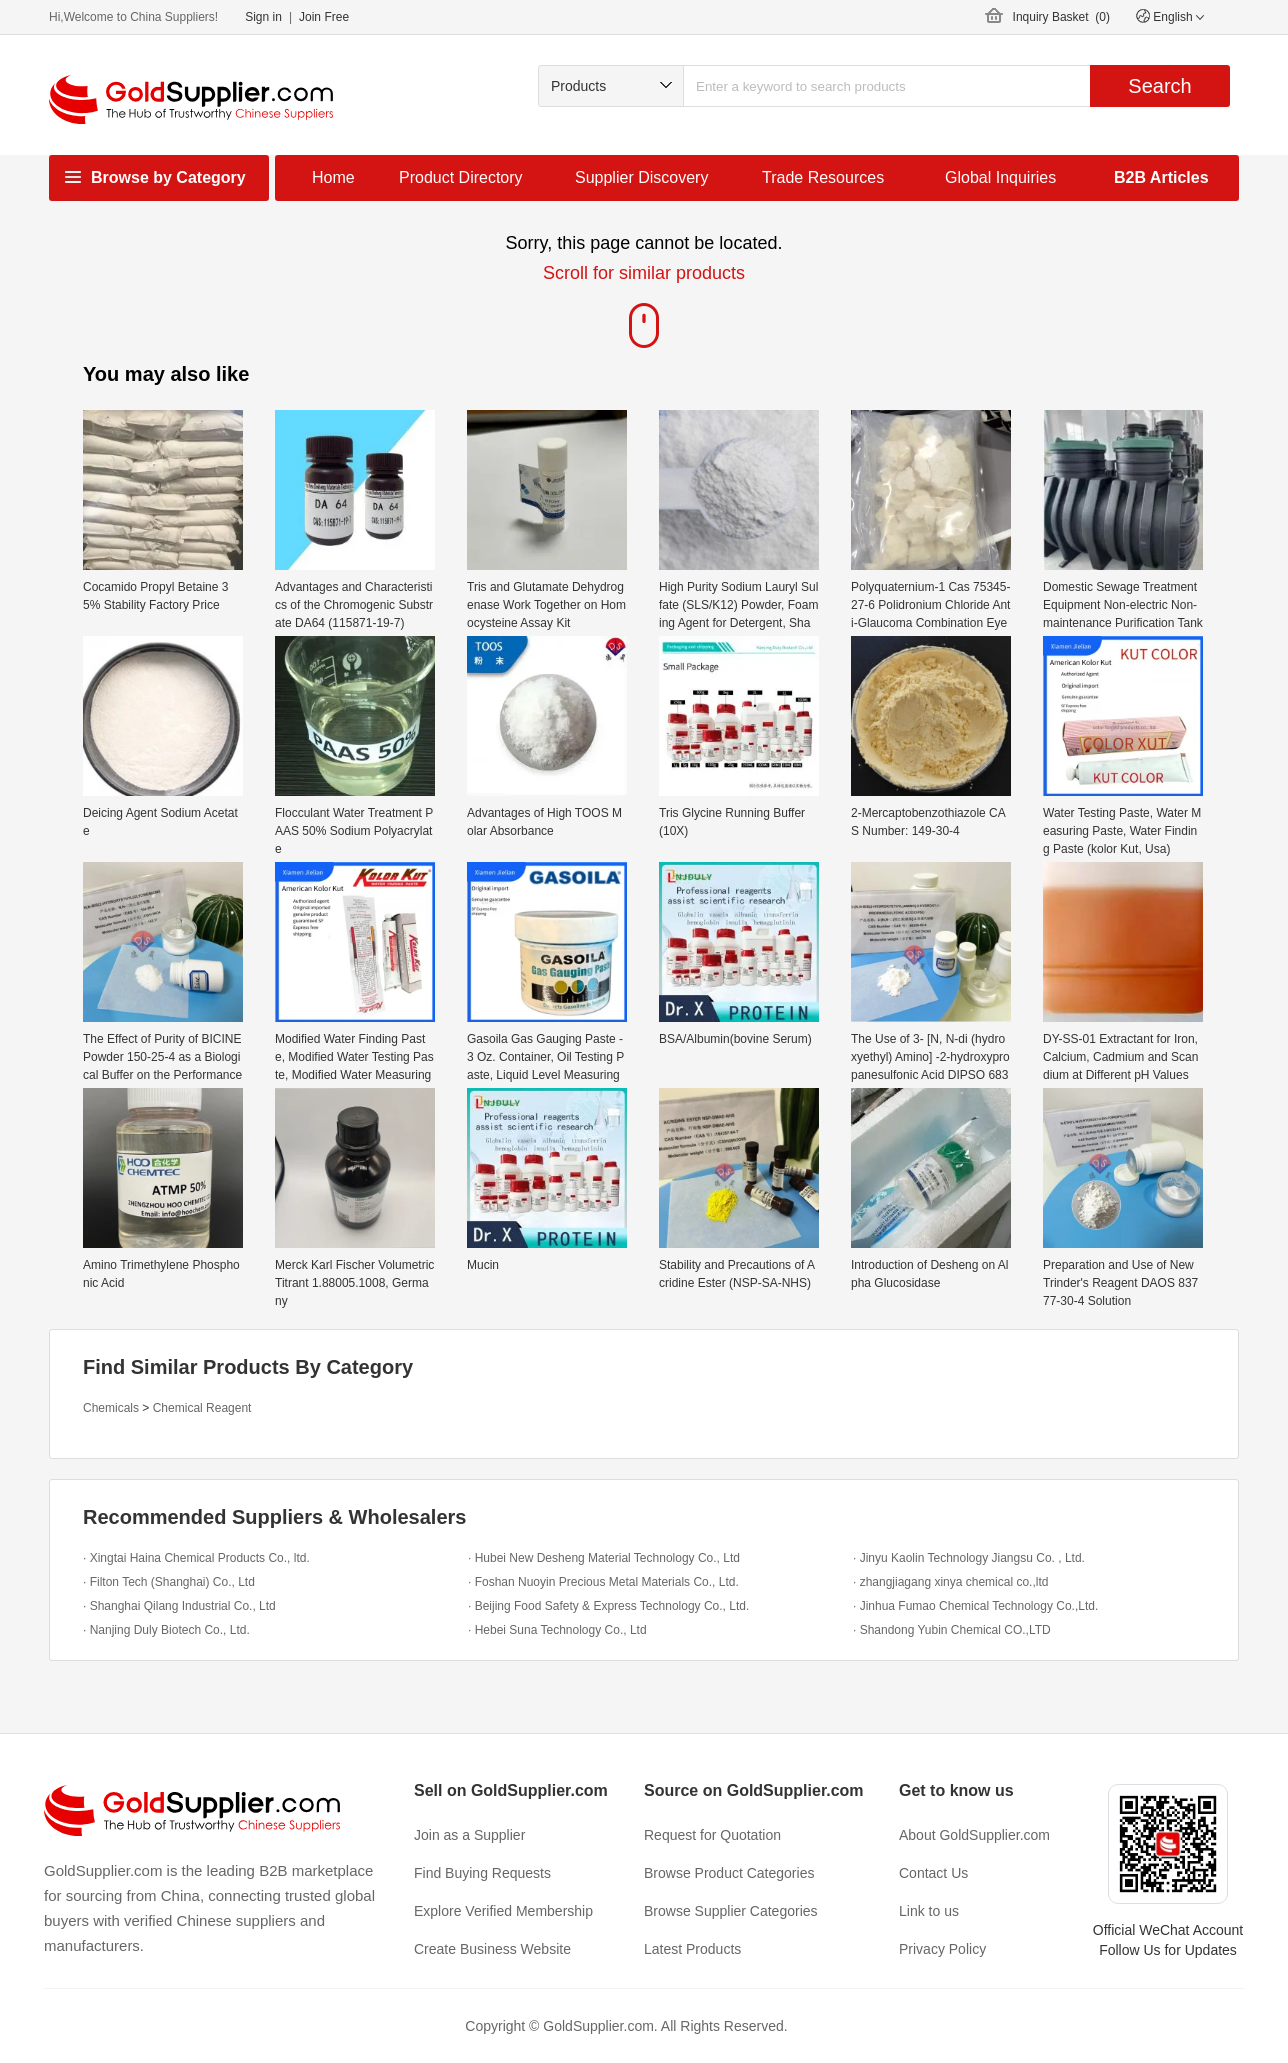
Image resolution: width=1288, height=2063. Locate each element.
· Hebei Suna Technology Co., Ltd (557, 1630)
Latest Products (692, 1949)
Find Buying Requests (482, 1873)
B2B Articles (1161, 177)
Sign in (263, 17)
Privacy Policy (942, 1949)
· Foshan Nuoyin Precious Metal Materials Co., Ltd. (603, 1582)
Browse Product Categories (729, 1873)
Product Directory (461, 177)
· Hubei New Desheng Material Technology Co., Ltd (604, 1558)
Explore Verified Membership (503, 1911)
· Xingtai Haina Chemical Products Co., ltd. (196, 1558)
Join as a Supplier (469, 1835)
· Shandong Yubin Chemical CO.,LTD (952, 1630)
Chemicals (111, 1408)
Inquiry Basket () (1061, 17)
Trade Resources (823, 177)
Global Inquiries (1000, 177)
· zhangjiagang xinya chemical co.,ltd (950, 1582)
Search (1159, 86)
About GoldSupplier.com (974, 1835)
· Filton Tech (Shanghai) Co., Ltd (169, 1582)
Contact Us (933, 1873)
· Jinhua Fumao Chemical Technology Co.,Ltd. (975, 1606)
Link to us (929, 1911)
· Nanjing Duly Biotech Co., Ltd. (166, 1630)
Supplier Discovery (641, 177)
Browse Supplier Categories (731, 1911)
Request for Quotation (712, 1835)
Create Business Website (492, 1949)
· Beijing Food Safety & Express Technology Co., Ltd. (608, 1606)
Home (333, 177)
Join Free (324, 17)
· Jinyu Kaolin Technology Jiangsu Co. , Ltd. (969, 1558)
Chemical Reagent (202, 1408)
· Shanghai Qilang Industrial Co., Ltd (179, 1606)
